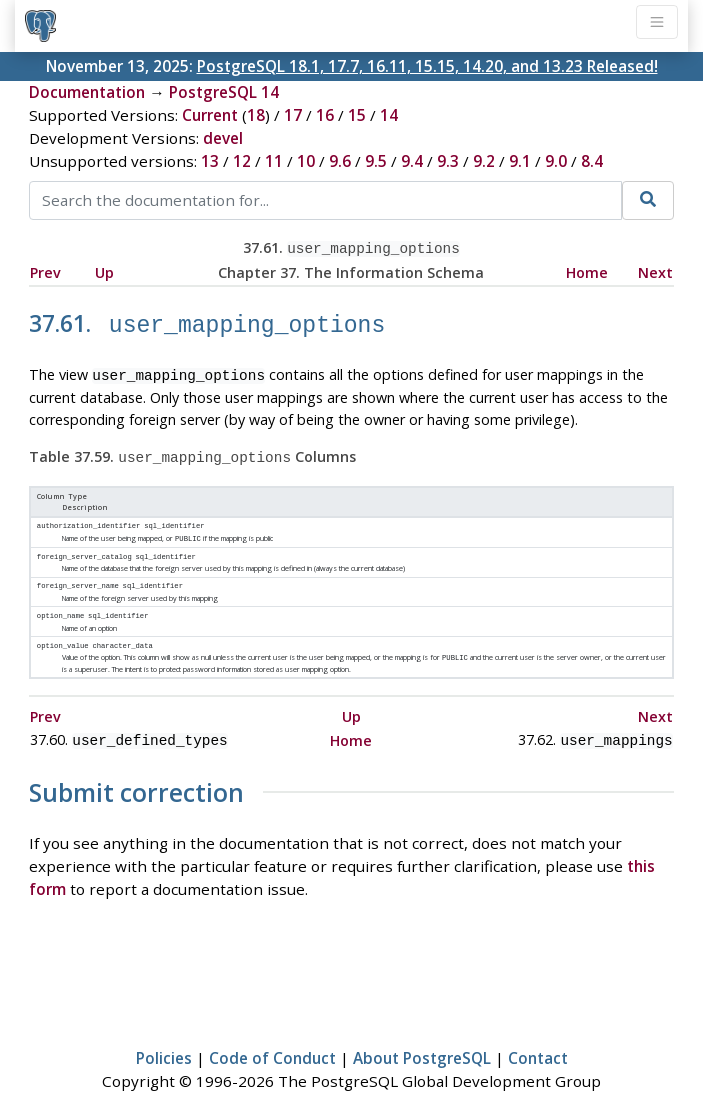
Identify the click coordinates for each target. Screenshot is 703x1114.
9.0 (556, 161)
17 (293, 115)
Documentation (87, 92)
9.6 (340, 161)
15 (357, 115)
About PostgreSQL (422, 1040)
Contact (538, 1040)
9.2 (484, 161)
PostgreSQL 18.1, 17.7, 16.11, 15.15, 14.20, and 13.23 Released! (427, 66)
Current (210, 115)
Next (655, 270)
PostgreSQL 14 (224, 92)
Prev (45, 270)
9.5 (376, 161)
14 (389, 115)
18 (256, 115)
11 (274, 161)
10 (306, 161)
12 (242, 161)
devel (223, 138)
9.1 (520, 161)
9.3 (448, 161)
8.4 (592, 161)
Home (587, 270)
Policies (164, 1040)
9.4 (412, 161)
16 (325, 115)
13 (210, 161)
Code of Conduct (272, 1040)
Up (104, 270)
